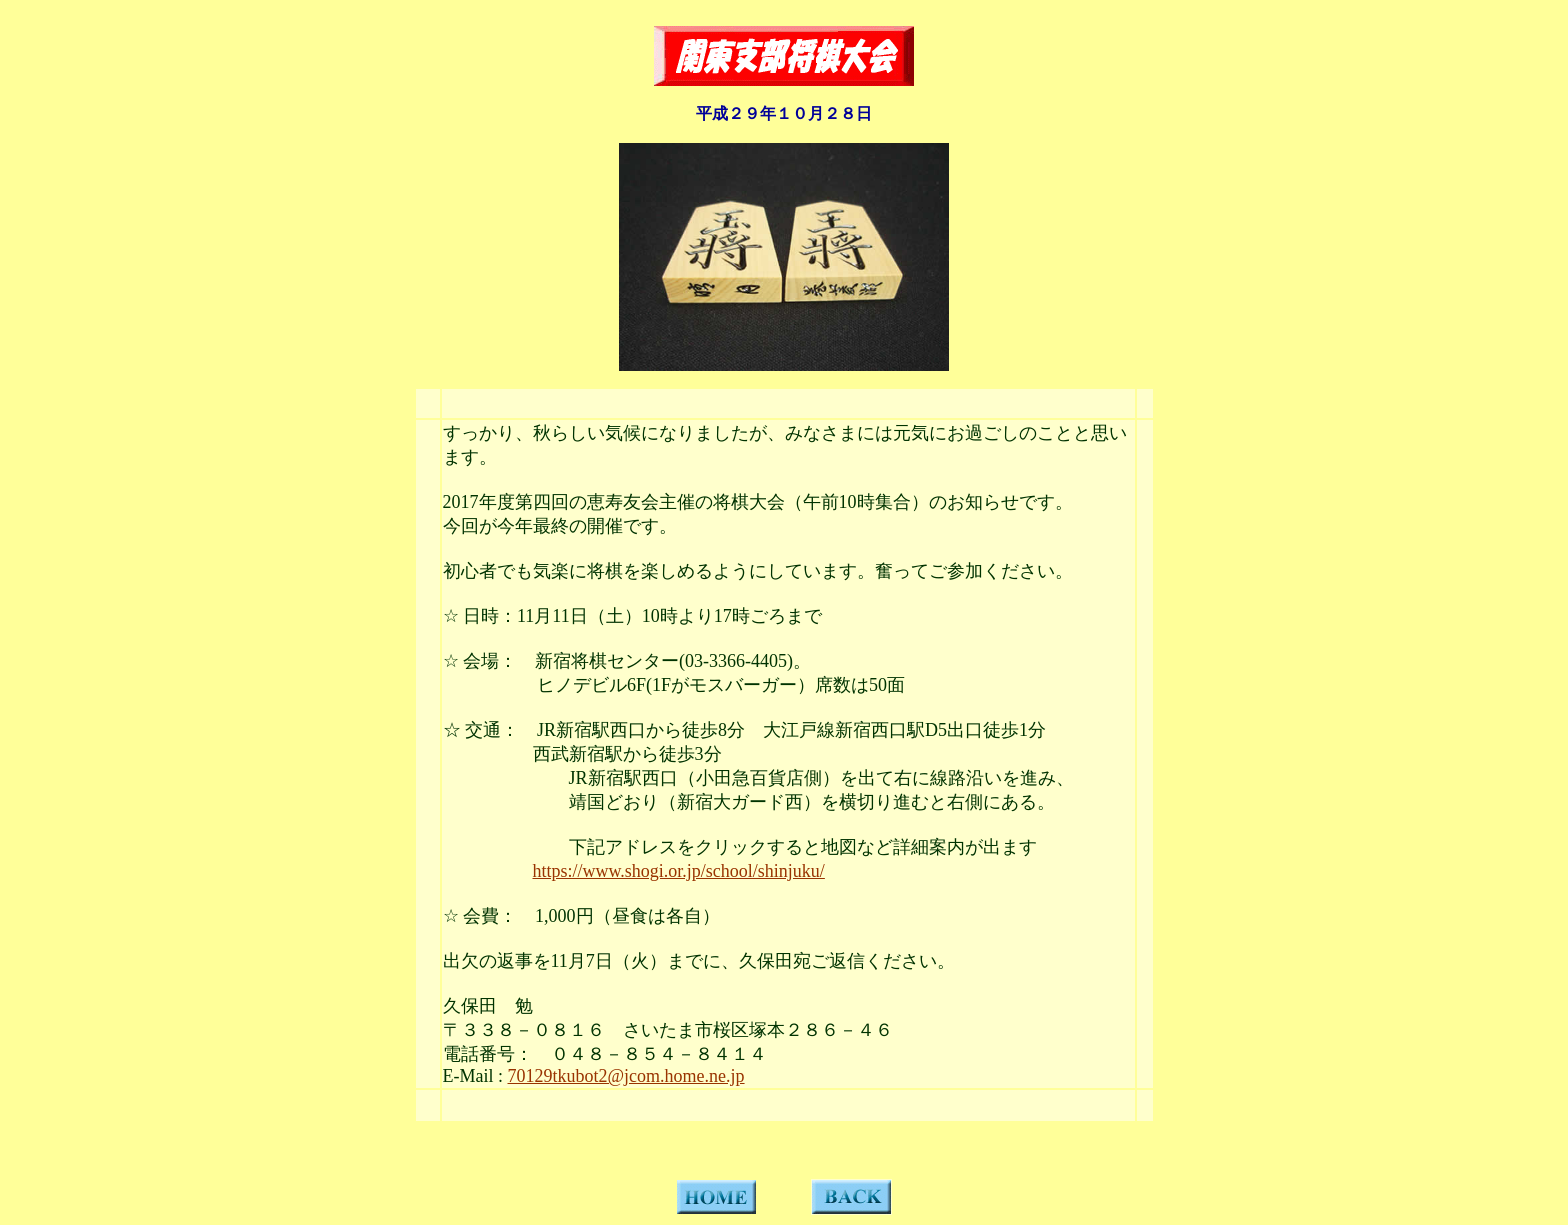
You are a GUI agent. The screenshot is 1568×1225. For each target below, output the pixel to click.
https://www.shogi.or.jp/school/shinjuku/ (679, 871)
